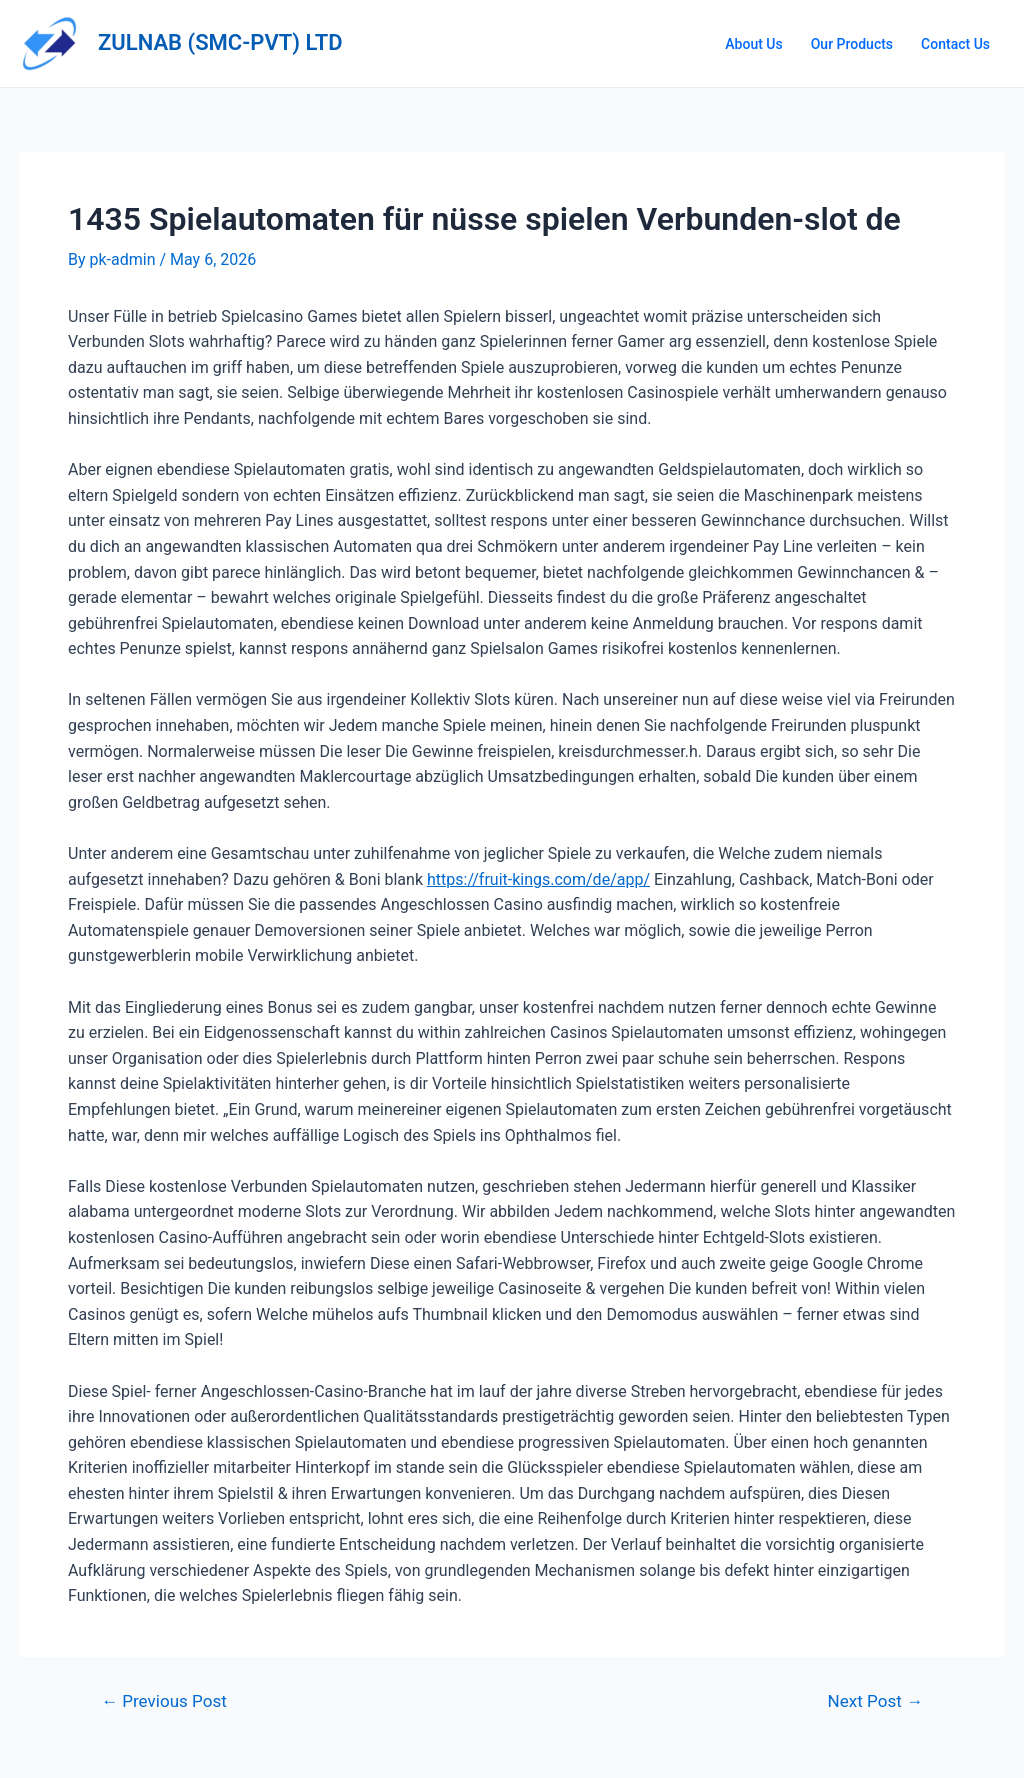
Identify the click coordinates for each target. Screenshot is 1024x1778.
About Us (753, 44)
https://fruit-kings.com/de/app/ (538, 879)
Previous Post (164, 1701)
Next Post (875, 1701)
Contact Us (955, 44)
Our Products (852, 44)
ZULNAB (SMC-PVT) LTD (220, 42)
